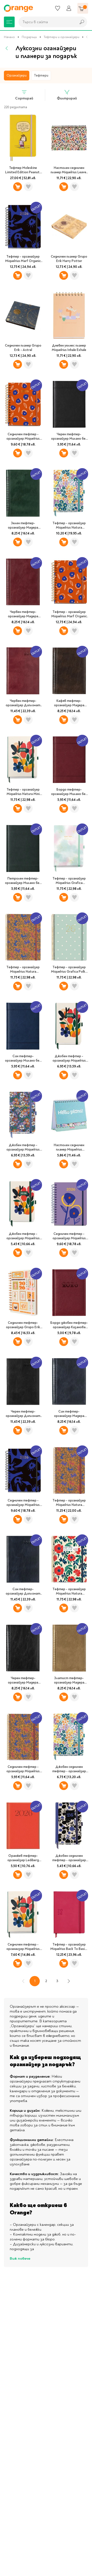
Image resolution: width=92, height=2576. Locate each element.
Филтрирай (67, 95)
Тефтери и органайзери (61, 37)
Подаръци (29, 37)
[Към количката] (82, 8)
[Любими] (57, 8)
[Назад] (7, 48)
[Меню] (9, 22)
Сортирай (24, 95)
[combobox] (46, 22)
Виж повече (20, 2258)
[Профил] (69, 8)
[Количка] (82, 8)
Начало (9, 37)
